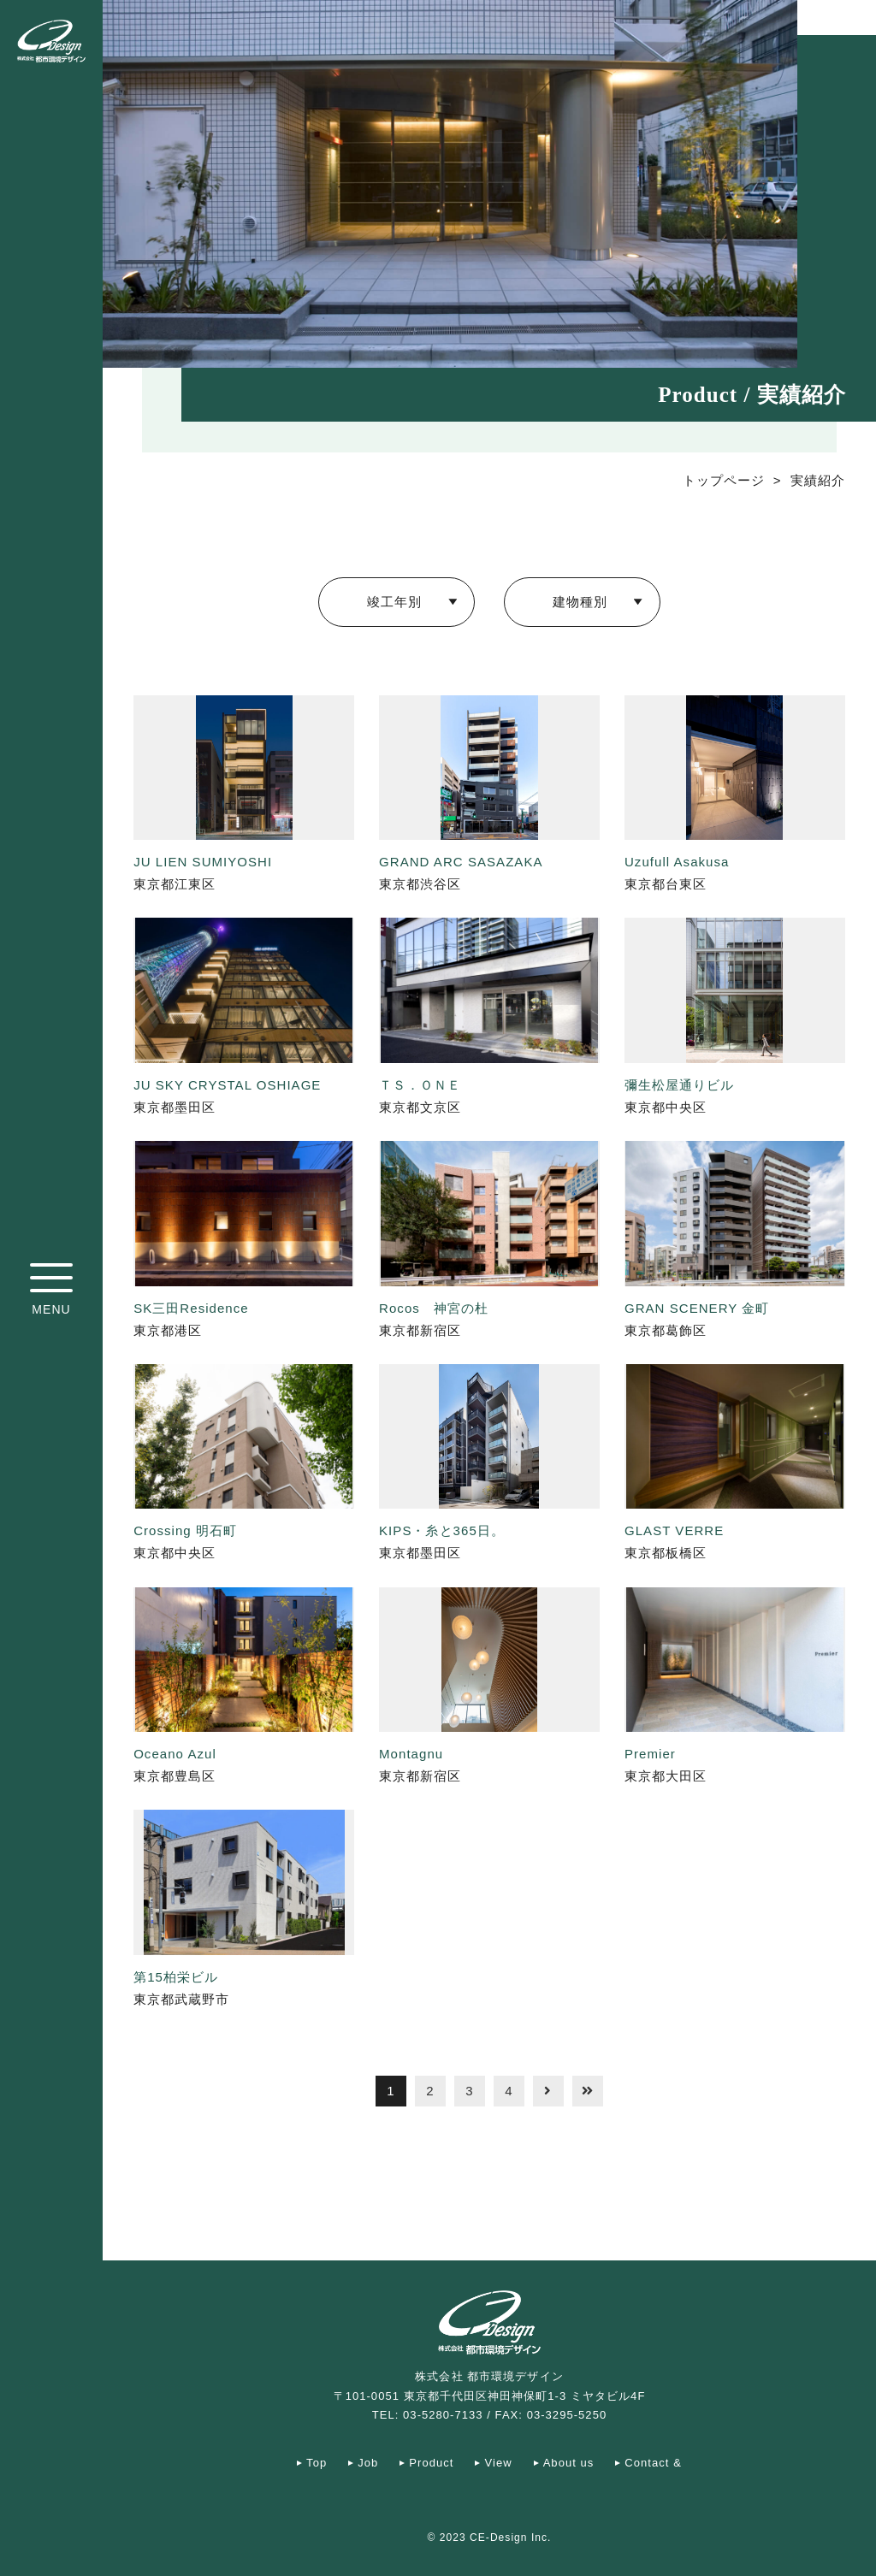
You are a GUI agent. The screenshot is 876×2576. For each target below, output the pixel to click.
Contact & (653, 2462)
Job (368, 2462)
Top (316, 2462)
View (498, 2462)
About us (569, 2462)
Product (431, 2462)
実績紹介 (817, 480)
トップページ (724, 480)
